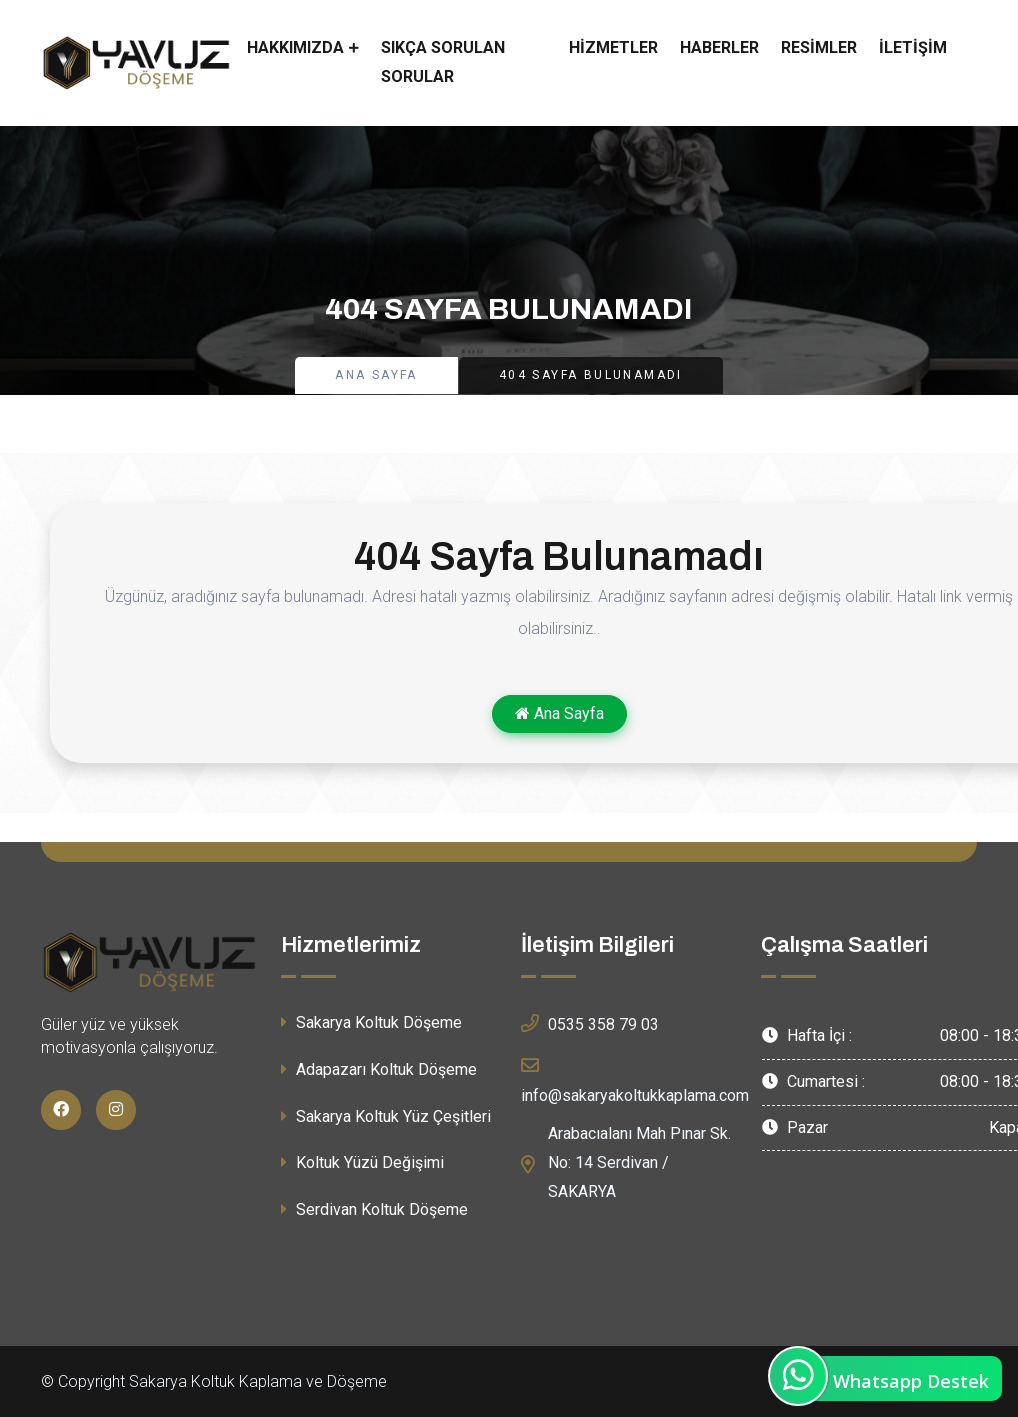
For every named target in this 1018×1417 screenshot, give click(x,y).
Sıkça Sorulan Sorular (443, 62)
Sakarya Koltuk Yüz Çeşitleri (386, 1116)
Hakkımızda (295, 47)
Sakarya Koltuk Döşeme (371, 1022)
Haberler (719, 47)
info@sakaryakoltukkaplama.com (635, 1077)
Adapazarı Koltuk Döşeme (379, 1069)
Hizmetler (613, 47)
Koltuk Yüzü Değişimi (362, 1162)
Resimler (819, 47)
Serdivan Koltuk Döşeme (374, 1209)
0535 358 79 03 (590, 1023)
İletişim (913, 47)
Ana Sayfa (376, 375)
